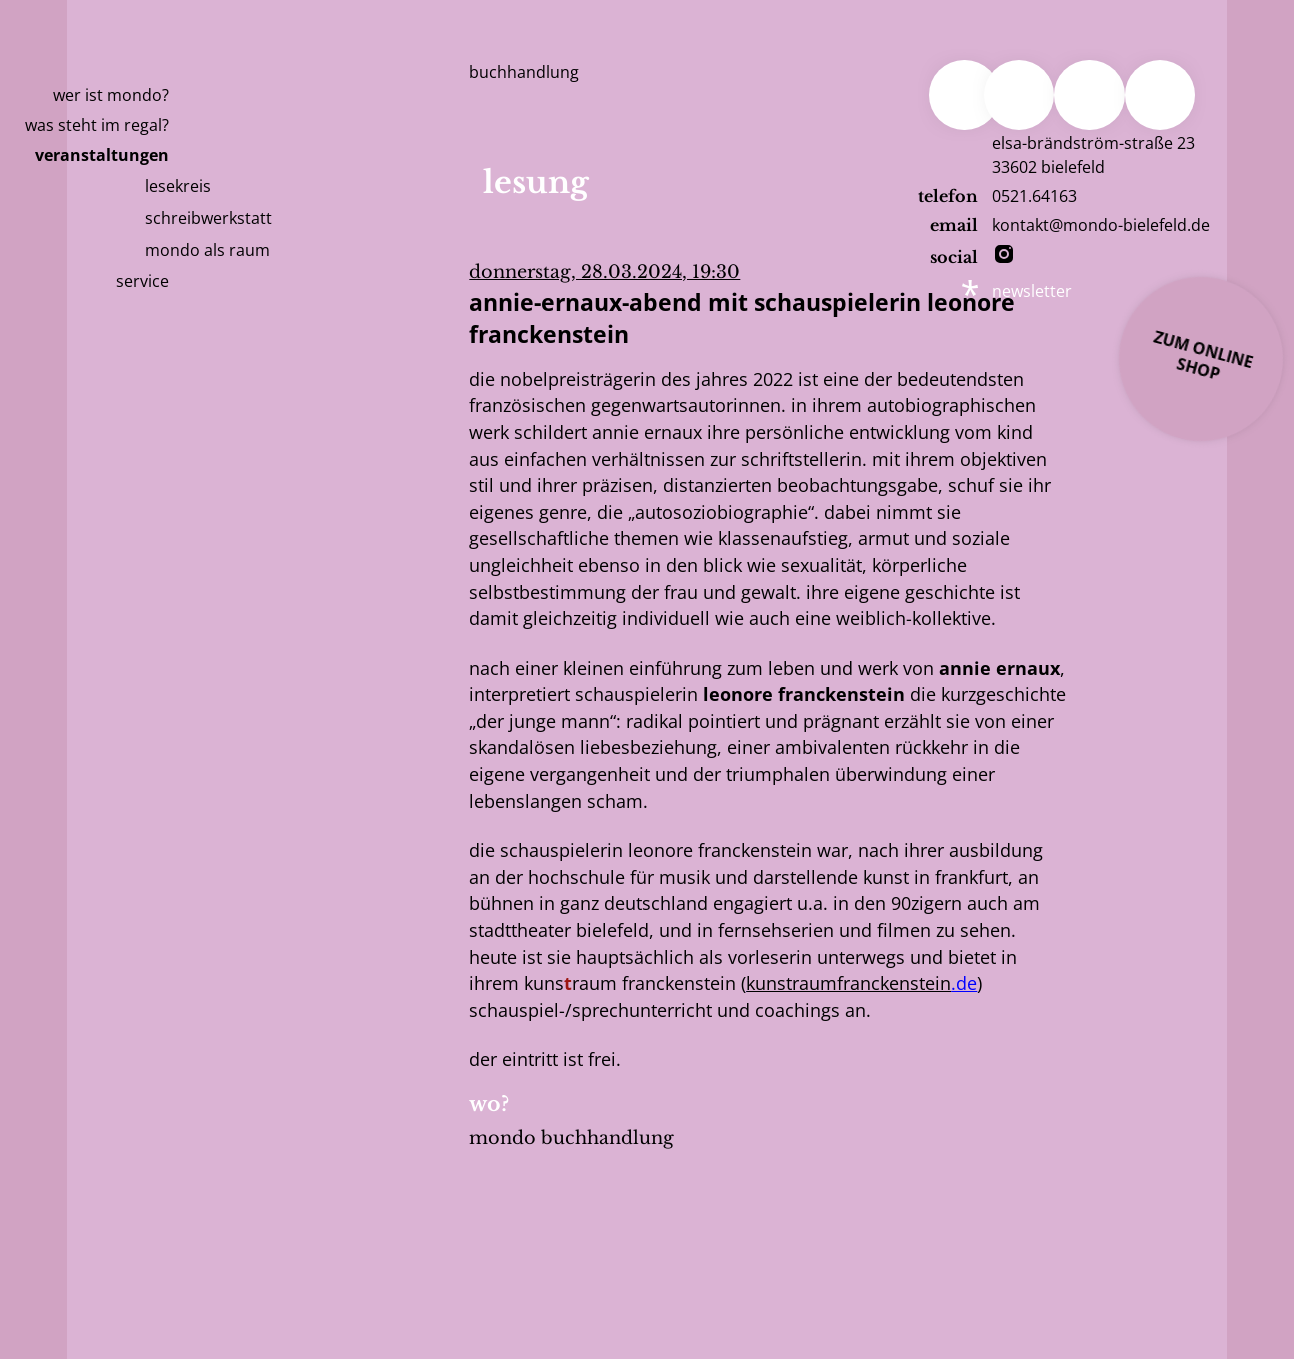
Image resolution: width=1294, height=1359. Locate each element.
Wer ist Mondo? (111, 95)
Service (142, 281)
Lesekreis (178, 186)
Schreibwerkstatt (208, 218)
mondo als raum (207, 250)
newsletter (1032, 291)
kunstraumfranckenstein (848, 983)
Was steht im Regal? (97, 125)
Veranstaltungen (102, 155)
